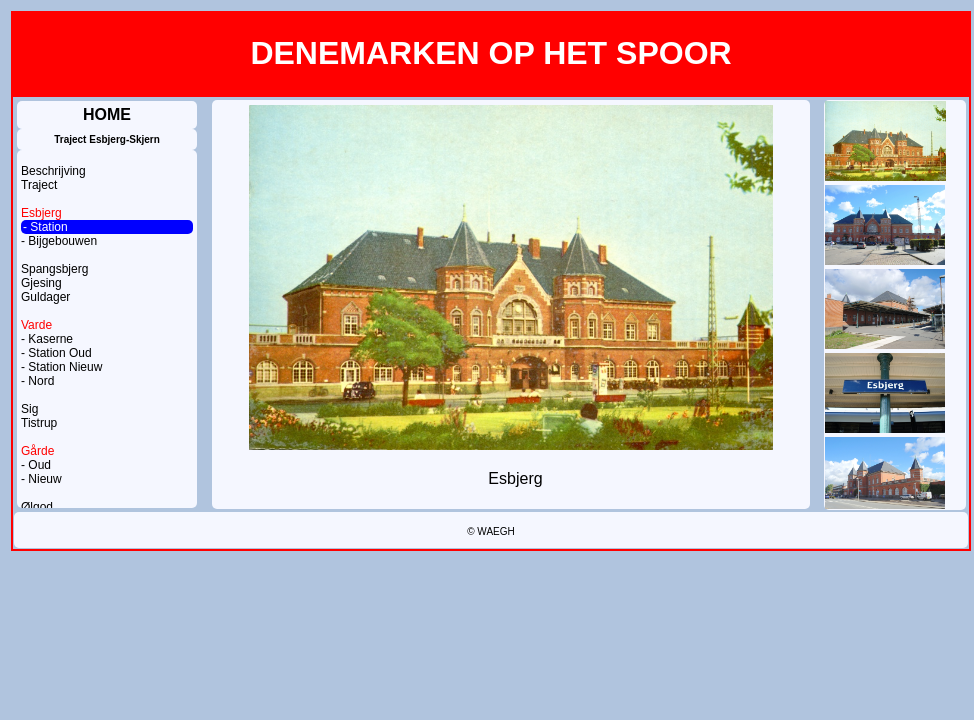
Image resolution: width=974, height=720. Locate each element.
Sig (29, 409)
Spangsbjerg (54, 269)
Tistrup (39, 423)
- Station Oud (56, 353)
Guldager (45, 297)
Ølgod (37, 507)
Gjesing (41, 283)
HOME (107, 114)
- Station (45, 227)
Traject (39, 185)
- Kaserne (47, 339)
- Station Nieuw (61, 367)
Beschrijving (53, 171)
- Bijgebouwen (59, 241)
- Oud (36, 465)
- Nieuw (41, 479)
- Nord (37, 381)
